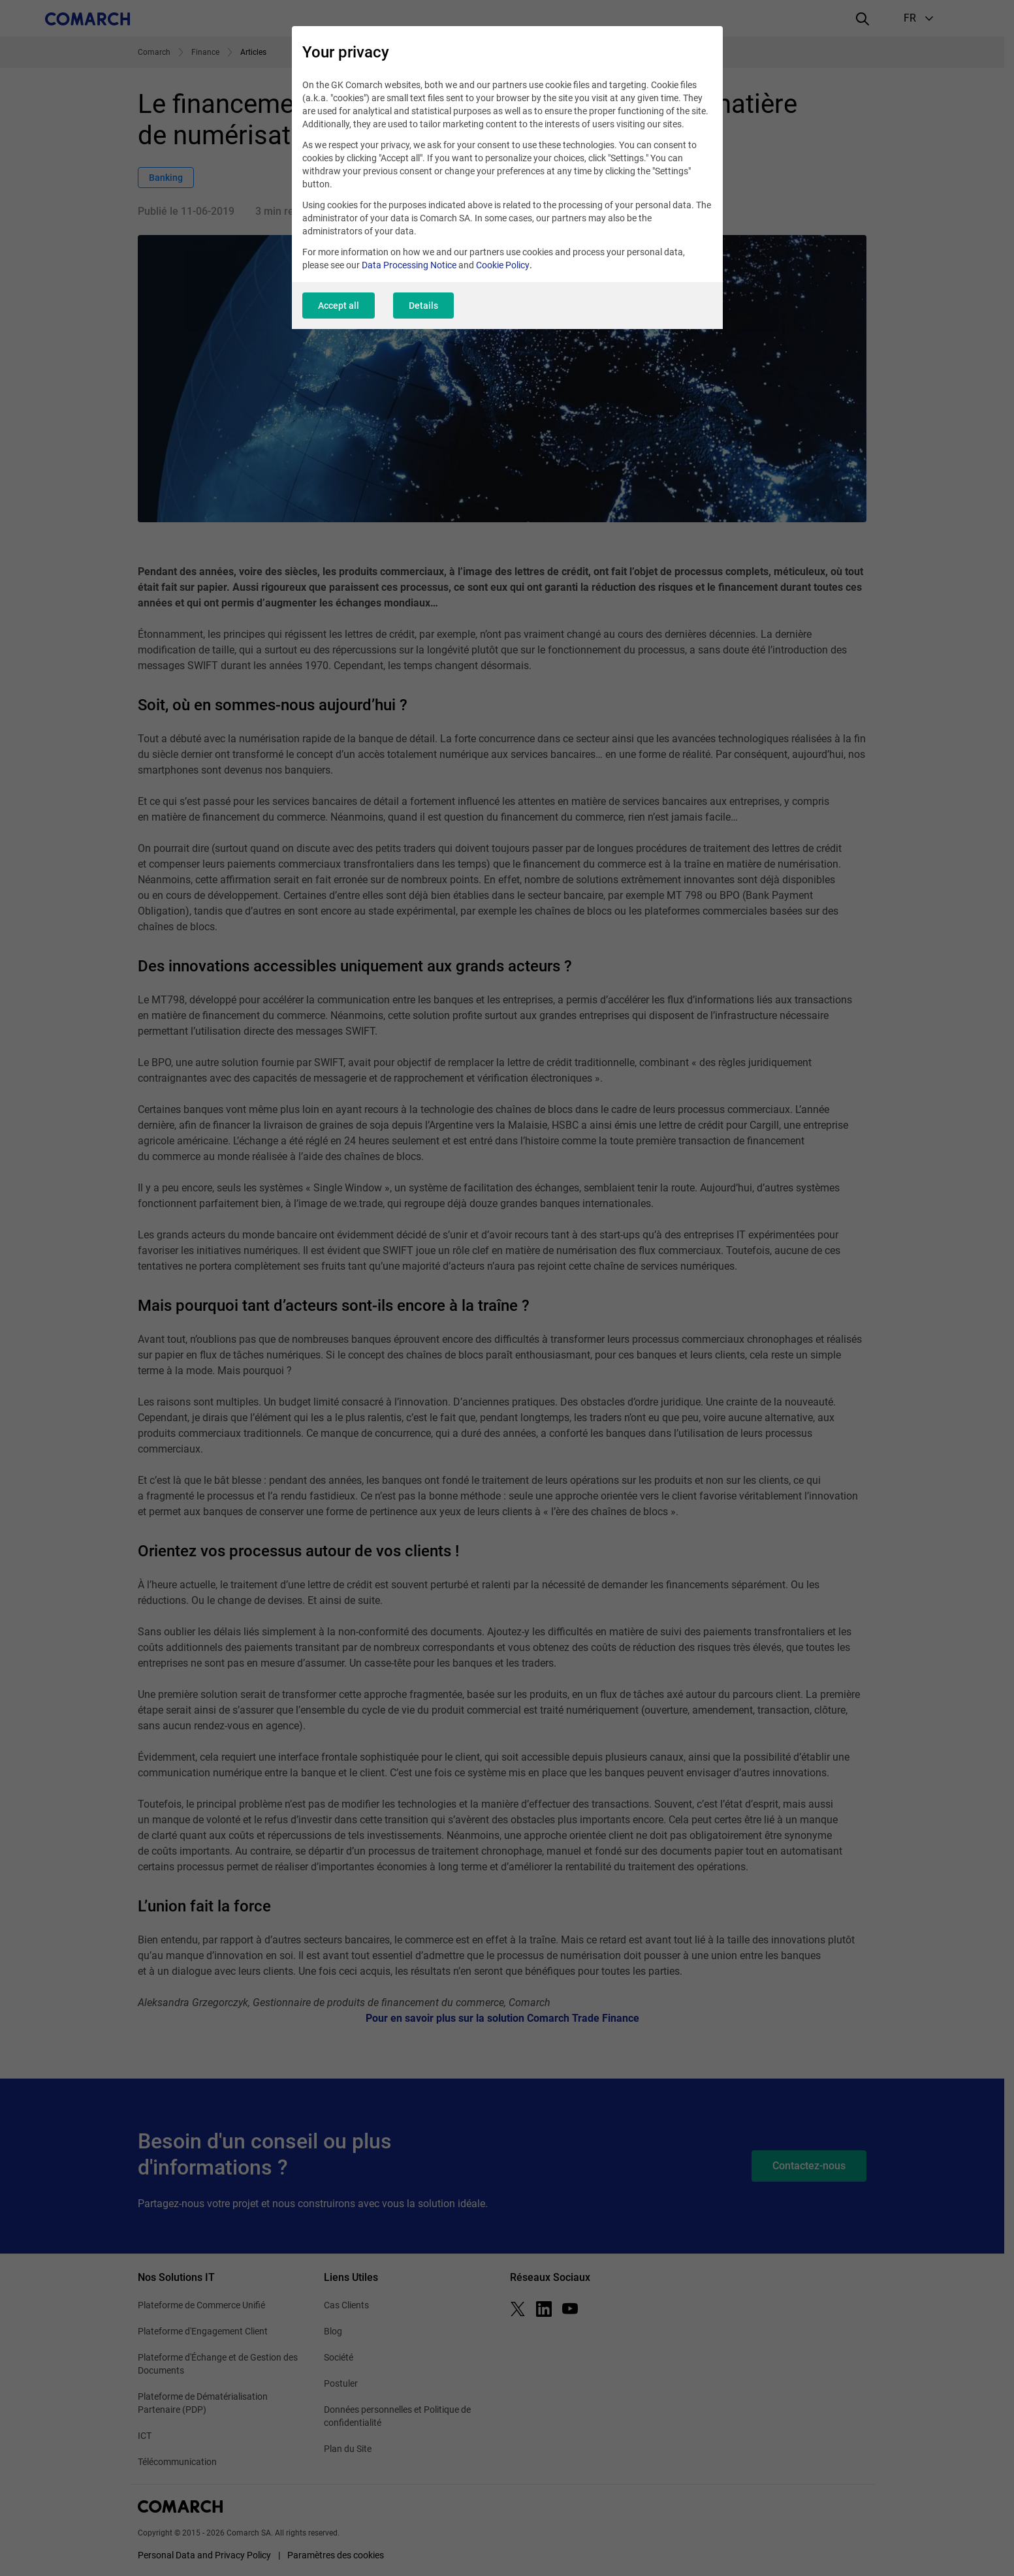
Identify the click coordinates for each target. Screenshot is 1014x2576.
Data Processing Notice (409, 265)
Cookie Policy (503, 265)
